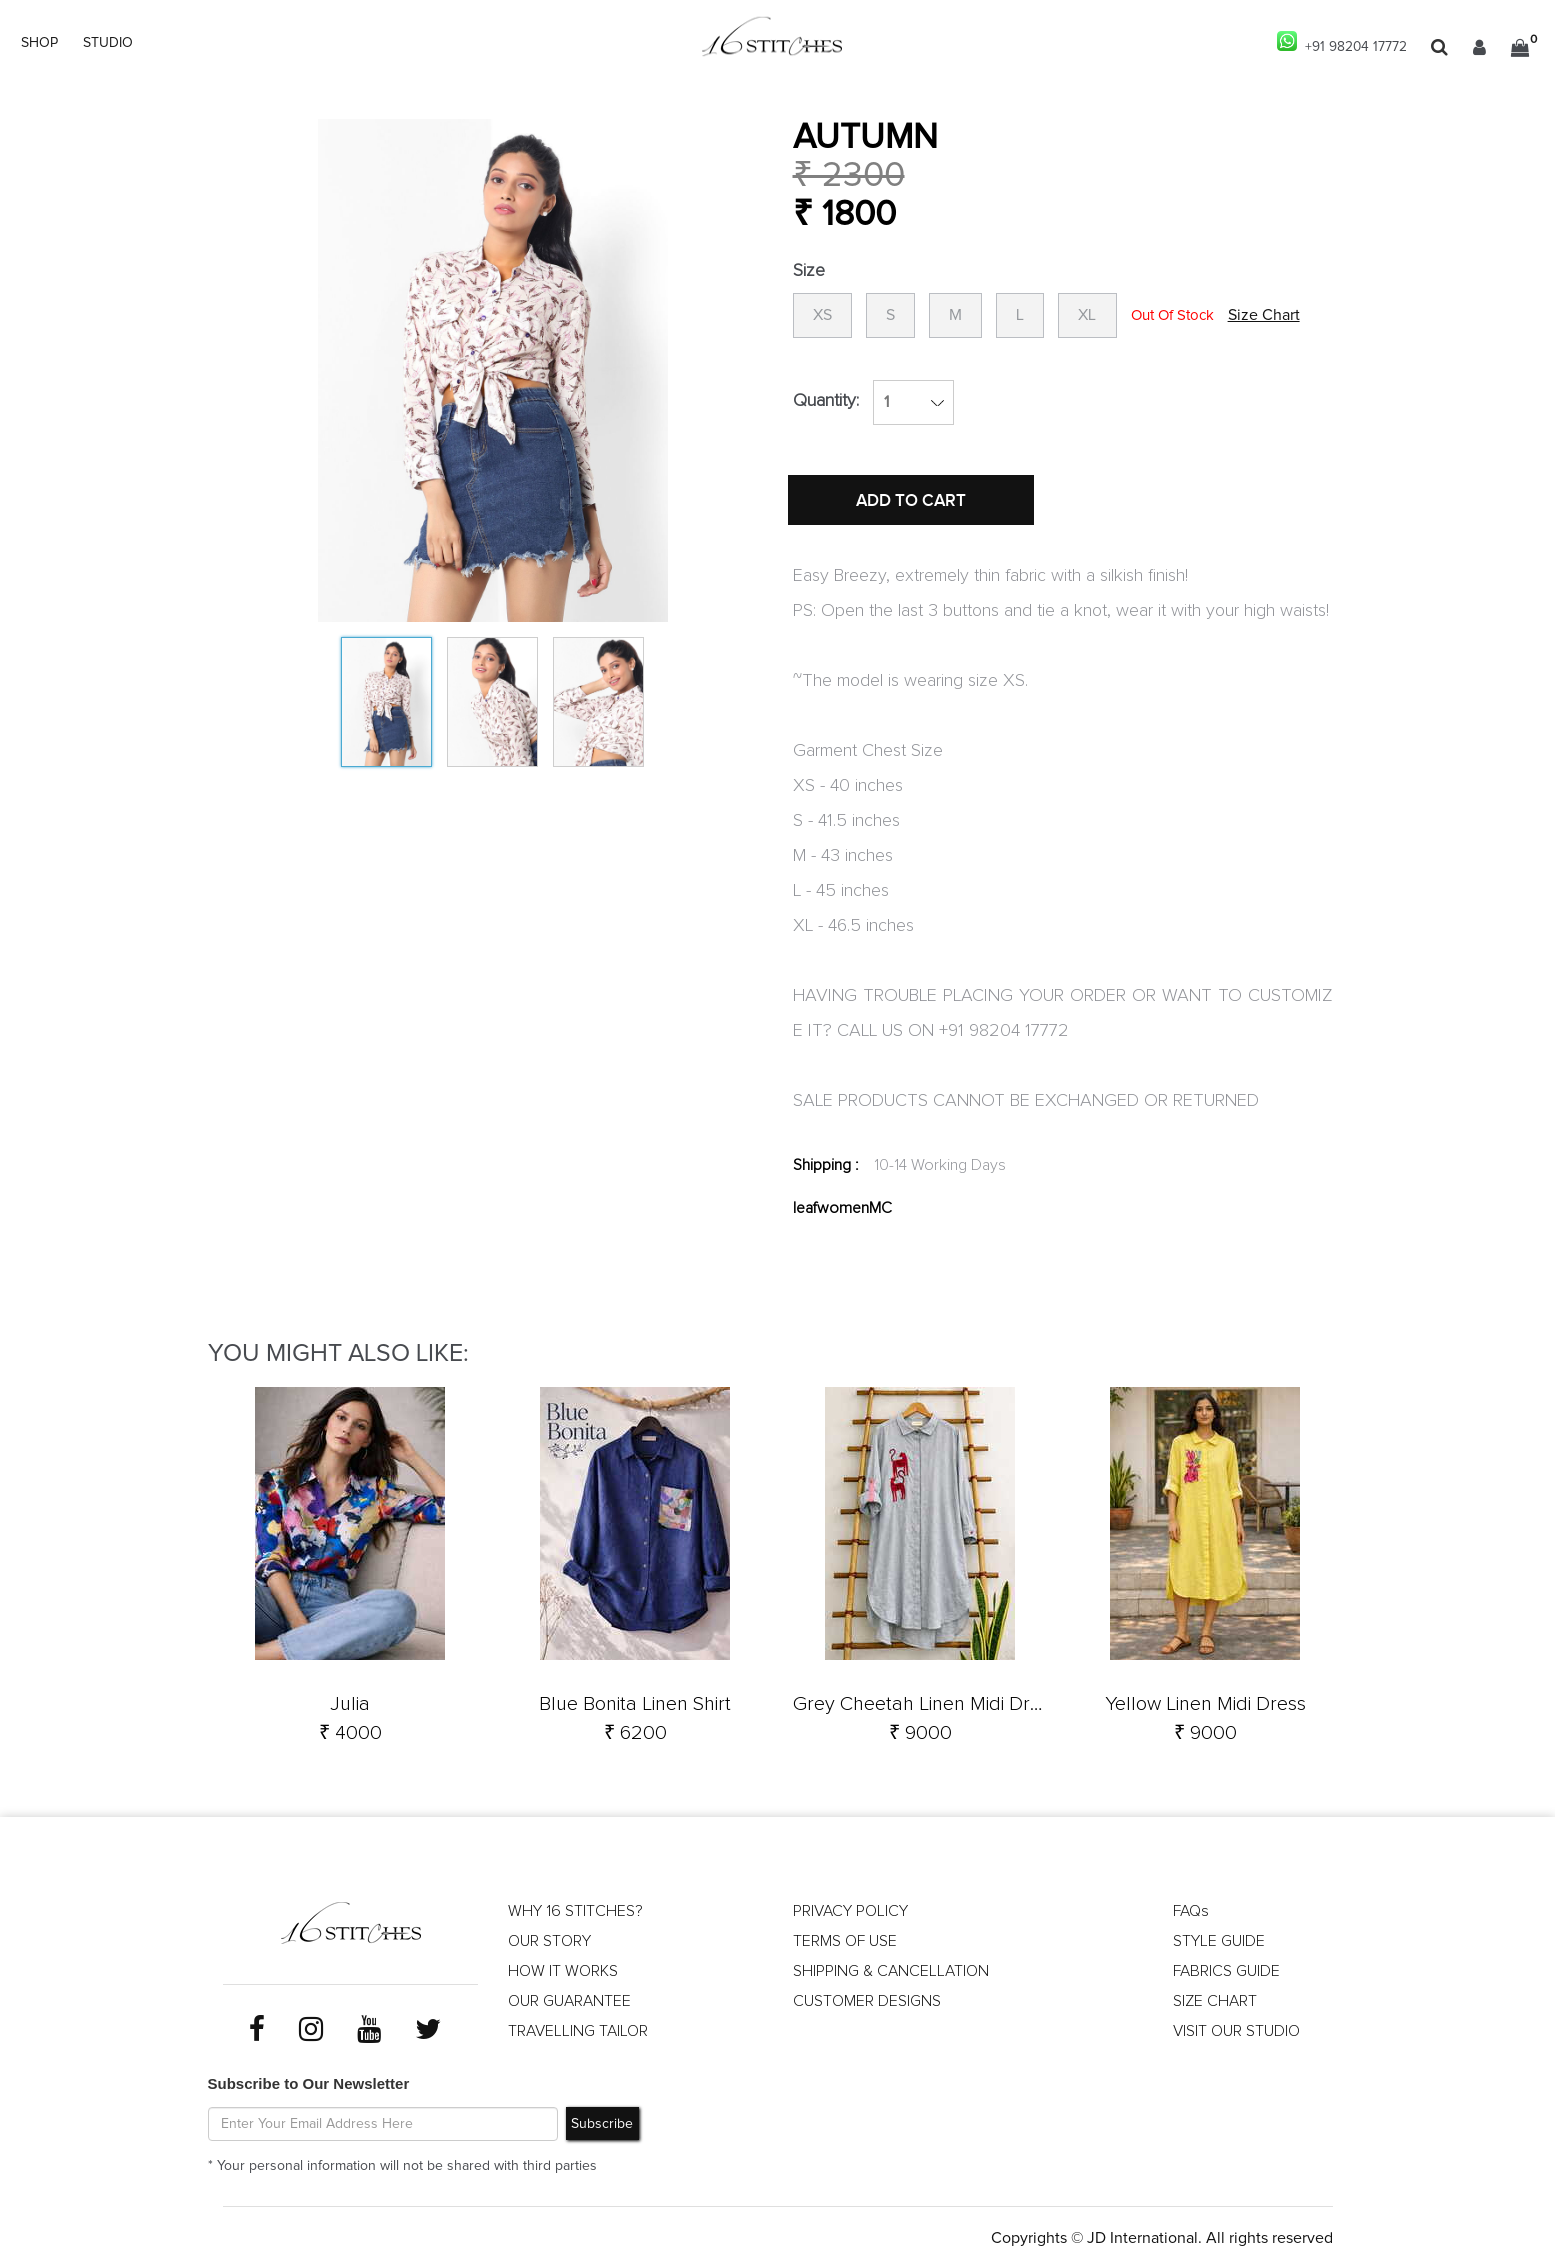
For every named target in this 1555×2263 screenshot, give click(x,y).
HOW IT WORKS (563, 1967)
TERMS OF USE (845, 1937)
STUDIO (108, 43)
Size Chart (1283, 316)
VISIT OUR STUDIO (1236, 2027)
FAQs (1191, 1907)
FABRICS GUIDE (1227, 1967)
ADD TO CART (913, 503)
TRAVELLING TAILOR (578, 2027)
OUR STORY (549, 1937)
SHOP (39, 43)
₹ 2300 (849, 175)
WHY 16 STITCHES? (575, 1907)
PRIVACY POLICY (850, 1907)
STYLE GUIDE (1219, 1937)
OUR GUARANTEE (570, 1997)
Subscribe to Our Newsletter (309, 2077)
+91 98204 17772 (1341, 42)
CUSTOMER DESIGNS (867, 1997)
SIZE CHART (1215, 1997)
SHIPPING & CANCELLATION (891, 1967)
